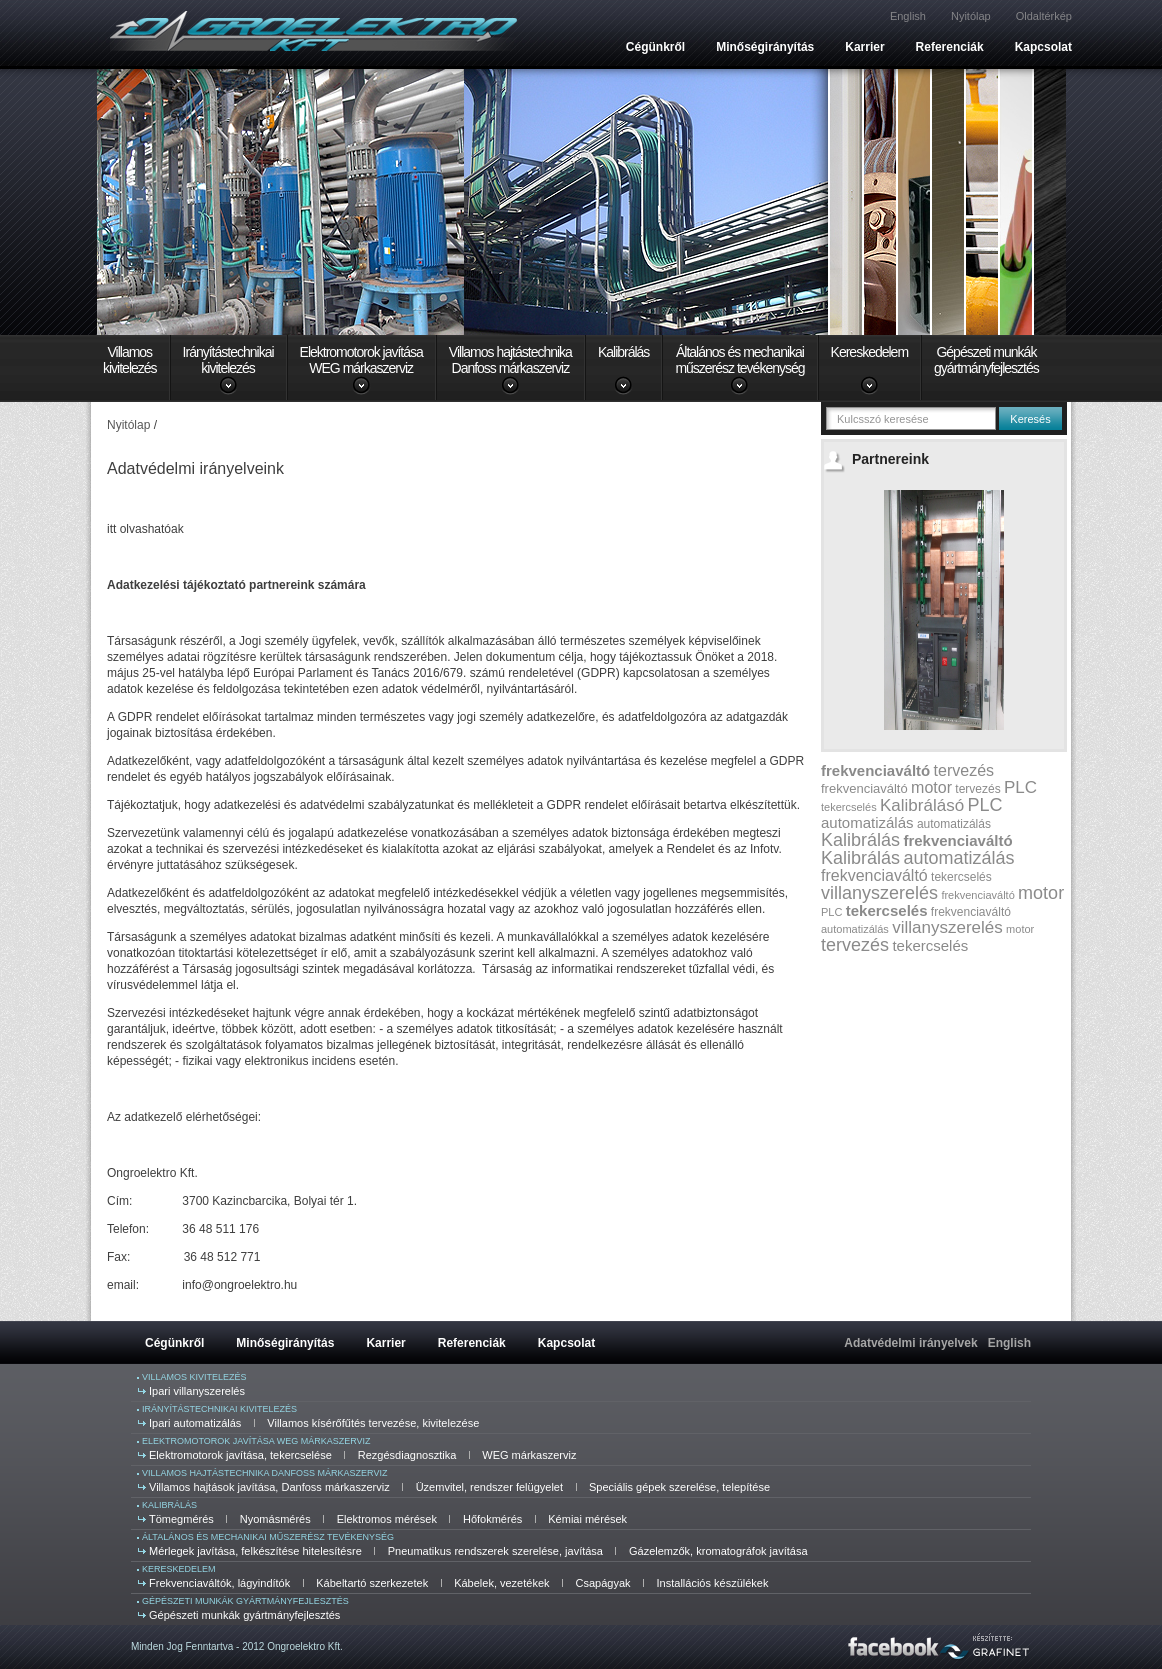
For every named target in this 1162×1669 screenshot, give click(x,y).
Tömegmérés (181, 1519)
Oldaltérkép (1044, 16)
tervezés (964, 770)
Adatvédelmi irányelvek (910, 1343)
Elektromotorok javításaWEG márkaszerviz (361, 360)
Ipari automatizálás (195, 1423)
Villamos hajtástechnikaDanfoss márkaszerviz (510, 360)
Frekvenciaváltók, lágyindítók (219, 1583)
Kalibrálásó (922, 805)
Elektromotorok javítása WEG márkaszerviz (256, 1441)
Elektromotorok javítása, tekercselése (240, 1455)
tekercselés (849, 807)
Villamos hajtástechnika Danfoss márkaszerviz (264, 1473)
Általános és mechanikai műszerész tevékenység (268, 1537)
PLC (1020, 787)
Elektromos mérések (387, 1519)
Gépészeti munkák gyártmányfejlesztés (245, 1601)
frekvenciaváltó (875, 770)
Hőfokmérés (492, 1519)
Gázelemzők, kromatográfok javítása (718, 1551)
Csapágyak (603, 1583)
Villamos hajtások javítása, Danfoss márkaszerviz (269, 1487)
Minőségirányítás (765, 47)
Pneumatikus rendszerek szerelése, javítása (495, 1551)
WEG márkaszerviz (529, 1455)
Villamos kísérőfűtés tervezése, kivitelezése (373, 1423)
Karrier (864, 47)
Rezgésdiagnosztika (407, 1455)
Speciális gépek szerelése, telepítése (679, 1487)
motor (931, 787)
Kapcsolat (1043, 47)
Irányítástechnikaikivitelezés (228, 360)
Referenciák (950, 47)
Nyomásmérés (275, 1519)
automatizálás (867, 822)
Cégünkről (655, 47)
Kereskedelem (870, 352)
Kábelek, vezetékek (501, 1583)
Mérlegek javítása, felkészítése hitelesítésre (255, 1551)
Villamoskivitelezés (130, 360)
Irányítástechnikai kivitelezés (219, 1409)
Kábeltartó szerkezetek (372, 1583)
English (908, 16)
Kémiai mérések (587, 1519)
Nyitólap (971, 16)
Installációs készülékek (713, 1583)
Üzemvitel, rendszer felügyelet (489, 1487)
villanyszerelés (879, 893)
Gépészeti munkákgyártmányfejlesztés (986, 360)
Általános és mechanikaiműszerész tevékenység (739, 360)
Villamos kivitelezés (194, 1377)
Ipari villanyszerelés (197, 1391)
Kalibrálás (623, 352)
